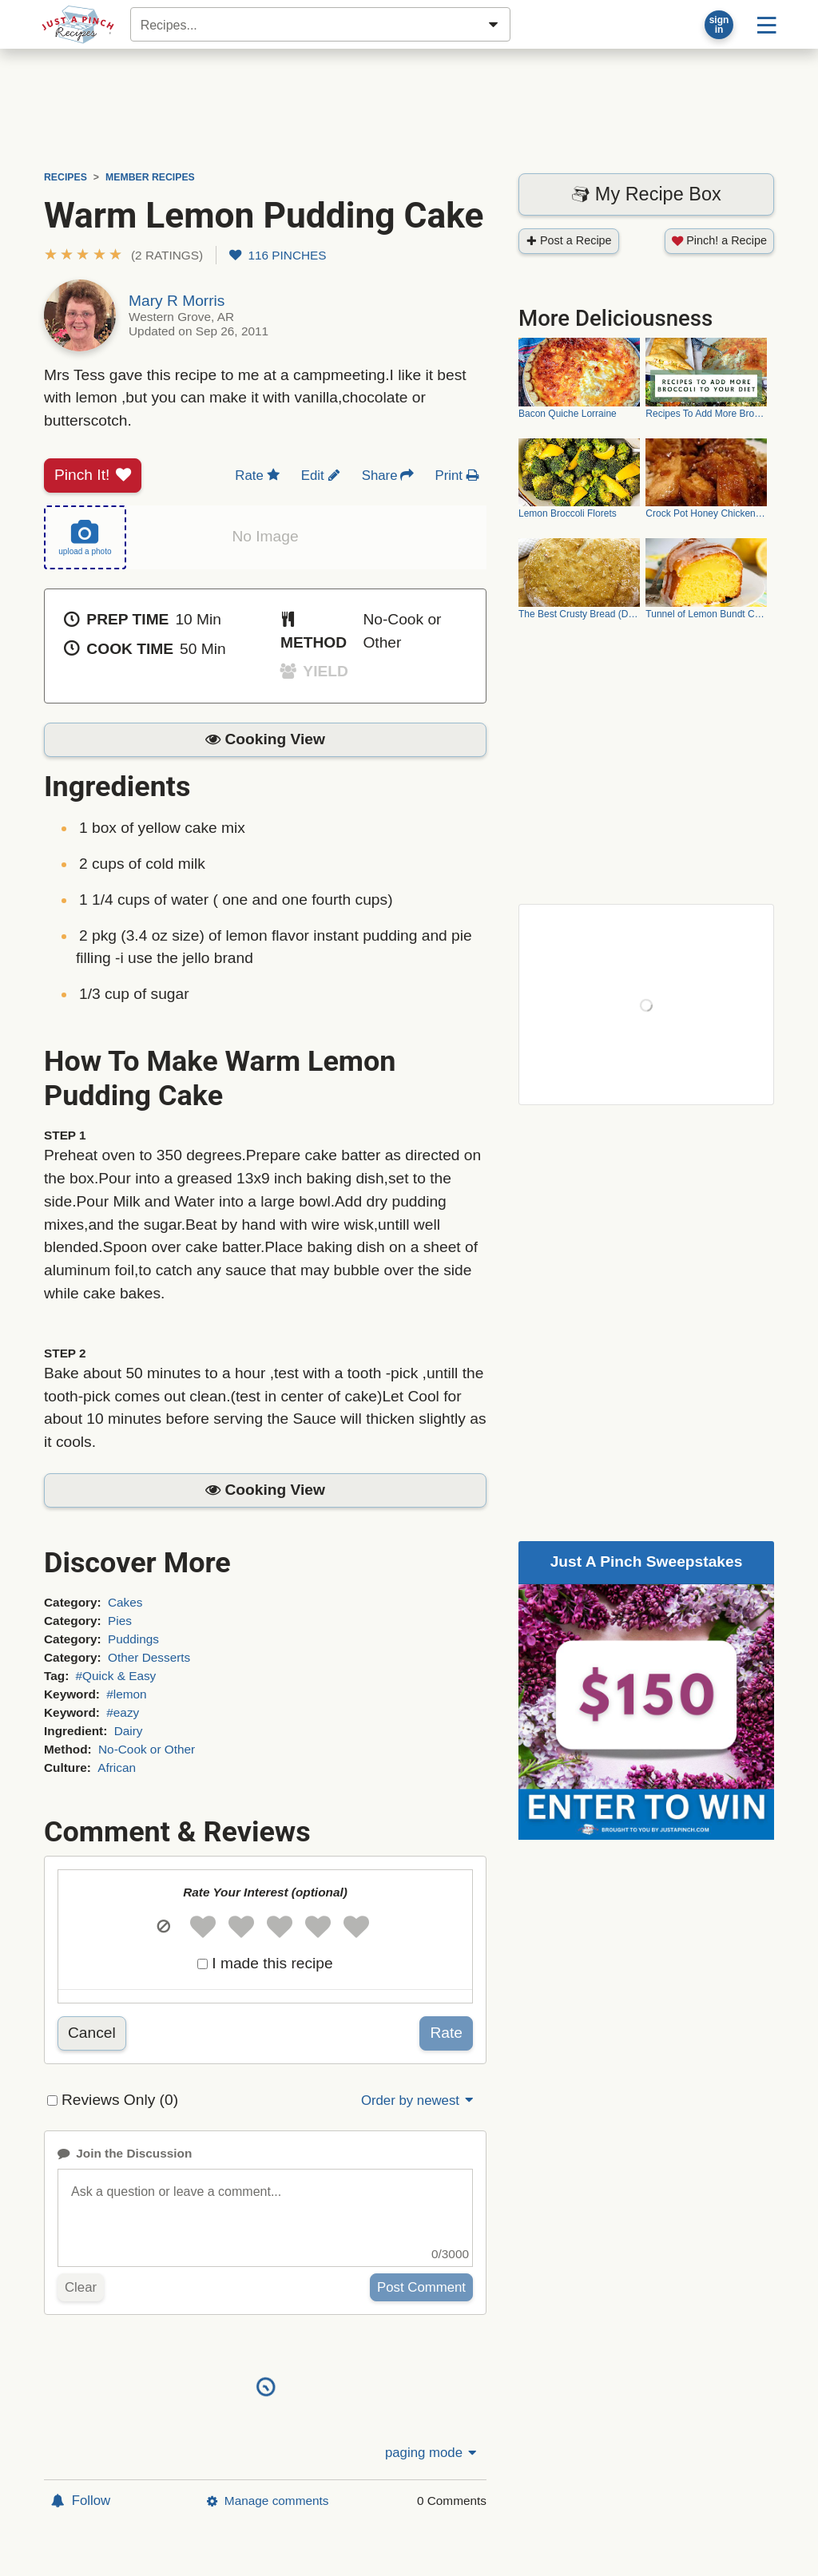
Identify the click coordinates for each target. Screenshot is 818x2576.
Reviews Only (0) (120, 2099)
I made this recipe (272, 1963)
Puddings (133, 1639)
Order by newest (418, 2100)
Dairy (128, 1731)
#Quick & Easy (116, 1675)
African (116, 1767)
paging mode (432, 2452)
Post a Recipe (569, 240)
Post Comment (421, 2287)
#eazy (122, 1712)
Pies (120, 1620)
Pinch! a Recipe (719, 240)
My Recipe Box (646, 194)
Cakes (125, 1602)
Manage (267, 2500)
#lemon (126, 1694)
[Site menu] (766, 24)
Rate (446, 2032)
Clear (81, 2287)
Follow (80, 2500)
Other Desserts (149, 1657)
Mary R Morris (176, 300)
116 (277, 255)
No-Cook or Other (146, 1749)
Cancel (92, 2032)
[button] (123, 255)
